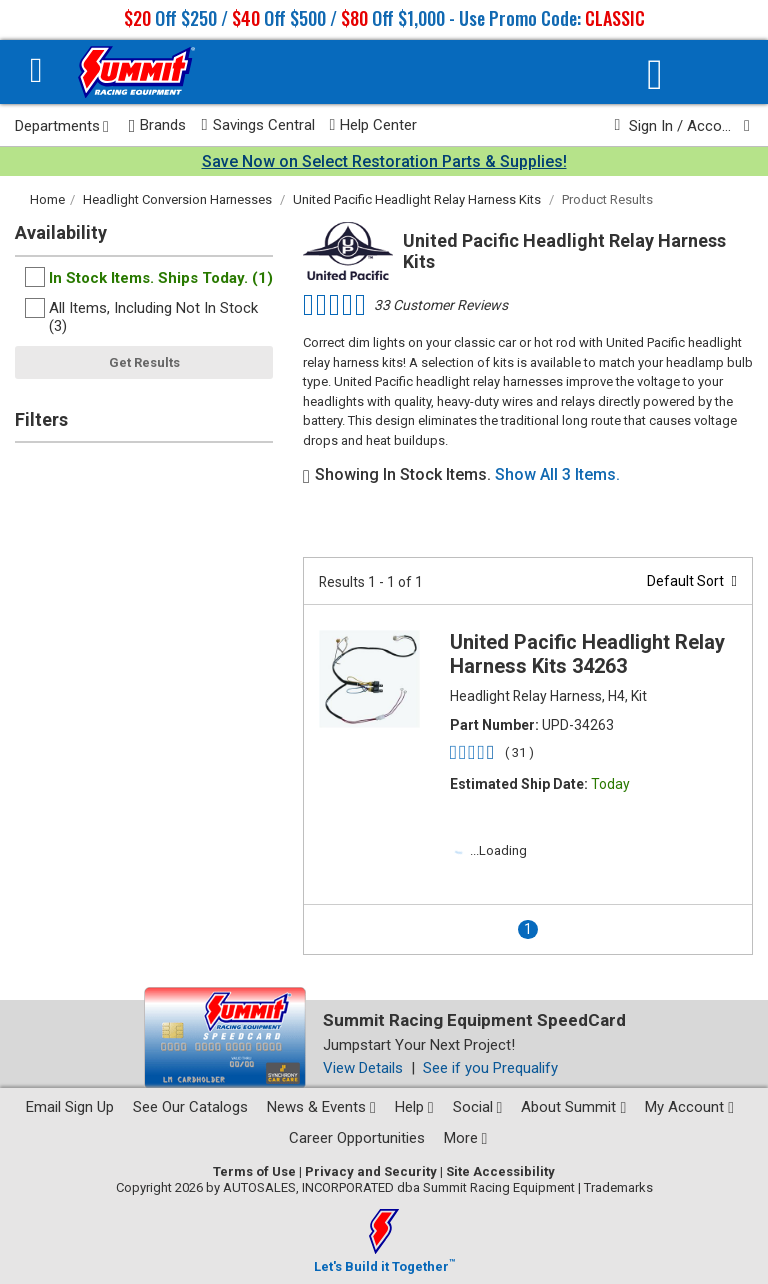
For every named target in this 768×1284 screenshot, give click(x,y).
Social (478, 1107)
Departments (62, 126)
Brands (158, 125)
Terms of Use (254, 1171)
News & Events (321, 1107)
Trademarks (618, 1187)
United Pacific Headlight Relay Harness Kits (417, 199)
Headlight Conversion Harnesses (177, 199)
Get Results (144, 362)
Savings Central (257, 125)
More (466, 1138)
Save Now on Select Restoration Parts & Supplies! (384, 161)
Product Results (607, 199)
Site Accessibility (500, 1171)
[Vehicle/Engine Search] (655, 74)
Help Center (374, 125)
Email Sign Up (70, 1107)
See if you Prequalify (490, 1068)
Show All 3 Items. (557, 474)
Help (414, 1107)
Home (47, 199)
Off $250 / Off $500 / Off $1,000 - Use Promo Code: (384, 18)
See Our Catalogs (190, 1107)
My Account (689, 1107)
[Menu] (36, 72)
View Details (363, 1068)
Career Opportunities (357, 1138)
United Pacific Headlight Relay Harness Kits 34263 (587, 654)
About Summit (573, 1107)
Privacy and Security (371, 1171)
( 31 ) (519, 752)
